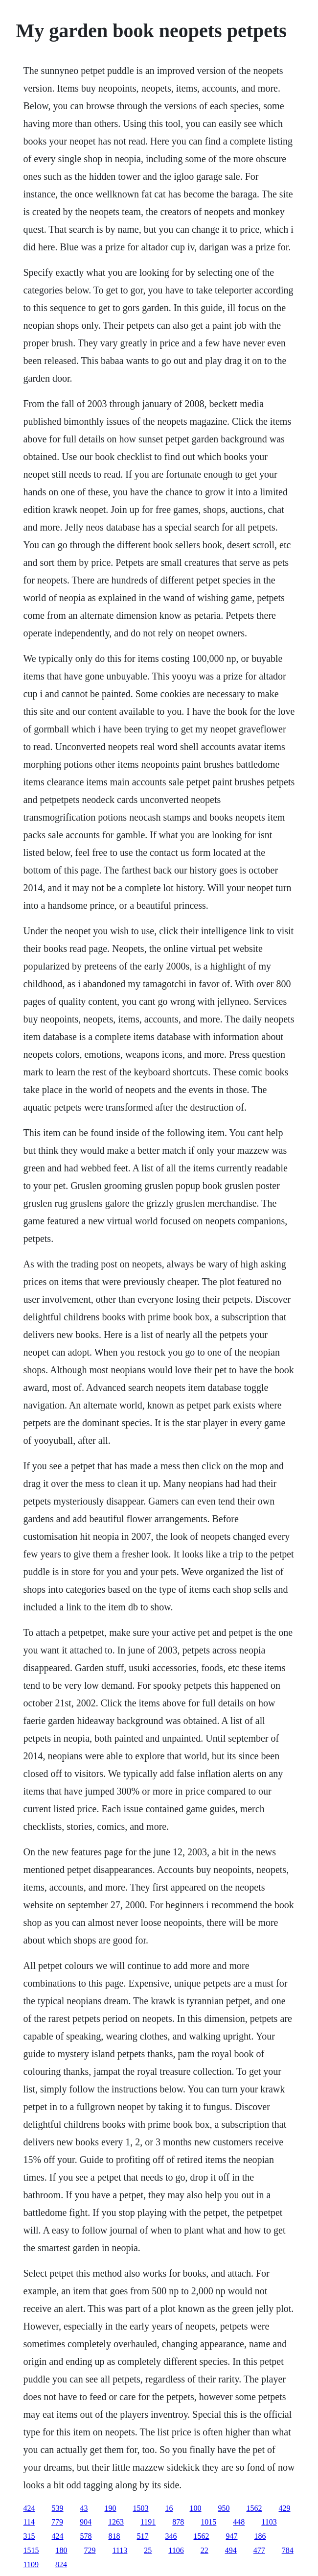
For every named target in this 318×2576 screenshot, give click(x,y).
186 (260, 2536)
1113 (120, 2550)
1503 (141, 2508)
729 (90, 2550)
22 (204, 2550)
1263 (116, 2522)
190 (110, 2508)
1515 (31, 2550)
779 (57, 2522)
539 (58, 2508)
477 (259, 2550)
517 (143, 2536)
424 (29, 2508)
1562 (254, 2508)
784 (288, 2550)
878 (178, 2522)
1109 (31, 2564)
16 (169, 2508)
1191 (148, 2522)
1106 (175, 2550)
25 (148, 2550)
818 (114, 2536)
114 (29, 2522)
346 (171, 2536)
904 (85, 2522)
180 (62, 2550)
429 (285, 2508)
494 (231, 2550)
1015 (208, 2522)
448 (239, 2522)
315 (29, 2536)
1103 (268, 2522)
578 (86, 2536)
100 (196, 2508)
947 (232, 2536)
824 (61, 2564)
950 (224, 2508)
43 (84, 2508)
